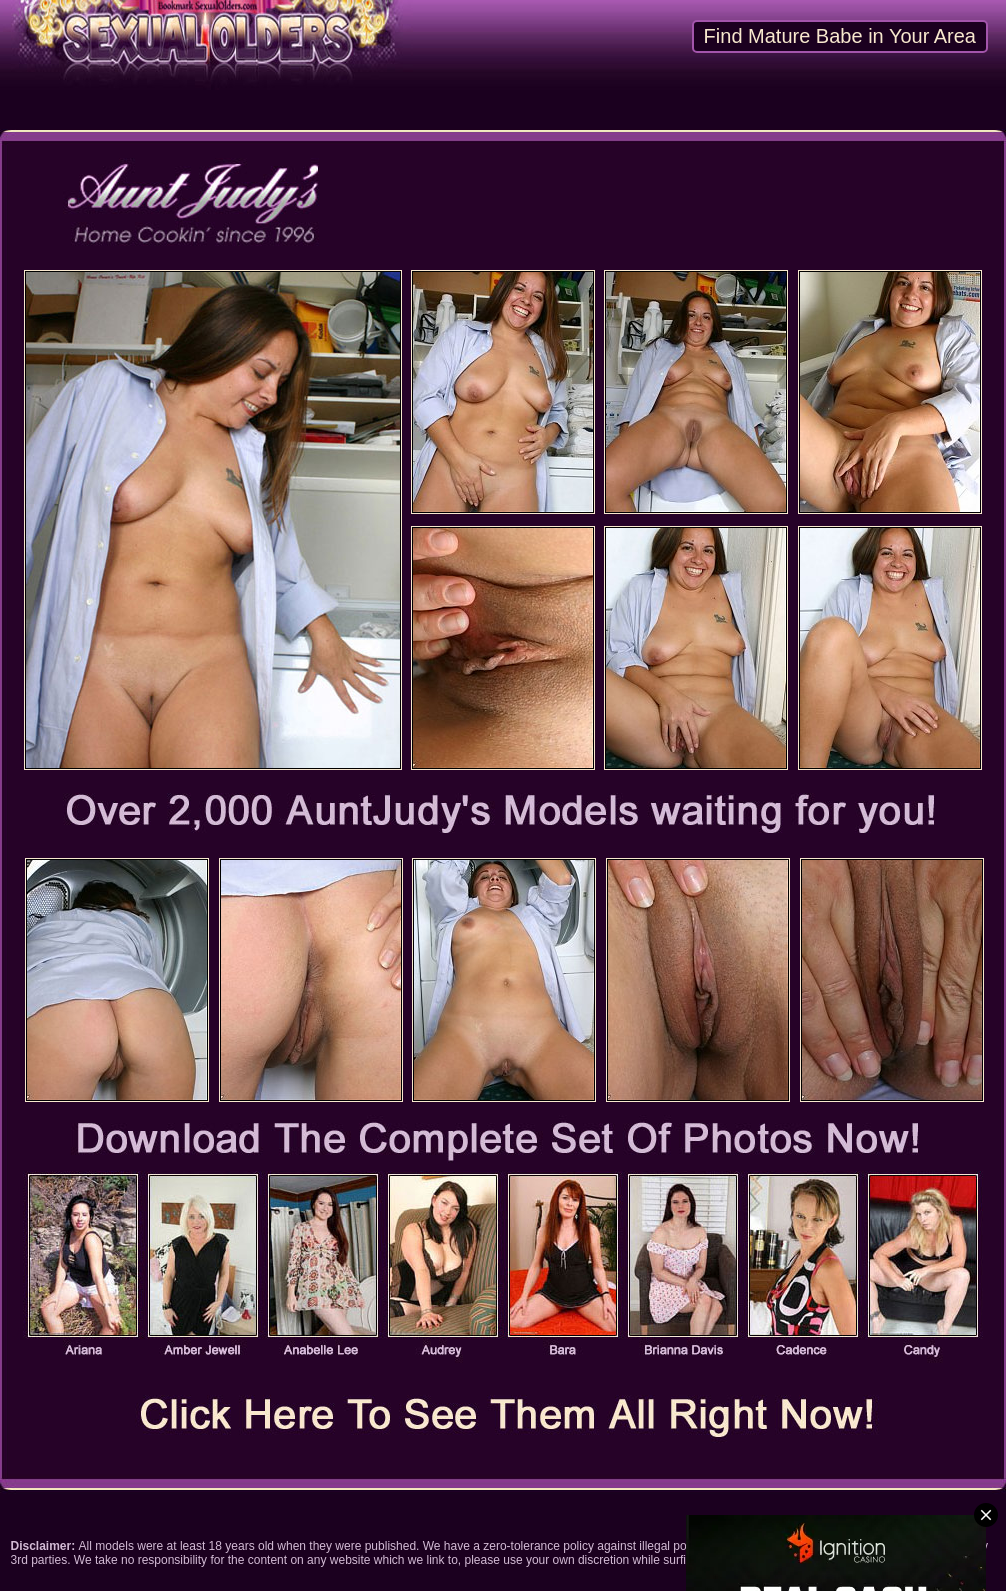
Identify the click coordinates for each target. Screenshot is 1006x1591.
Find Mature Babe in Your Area (840, 36)
